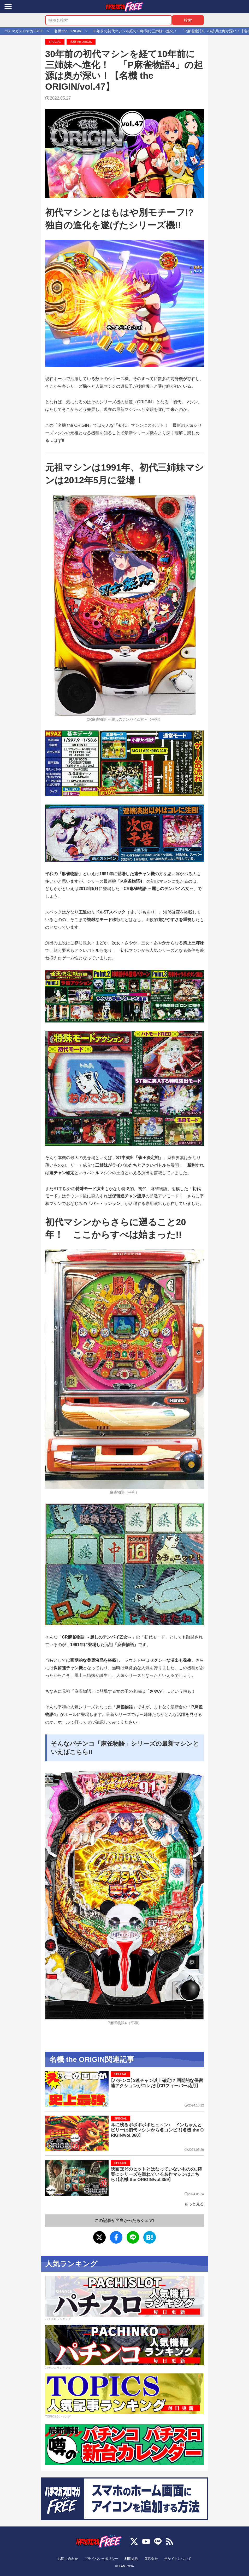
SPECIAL (55, 41)
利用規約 (131, 2559)
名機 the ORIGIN (81, 41)
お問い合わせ (68, 2559)
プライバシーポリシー (101, 2559)
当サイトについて (177, 2559)
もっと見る (194, 2204)
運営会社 (151, 2559)
